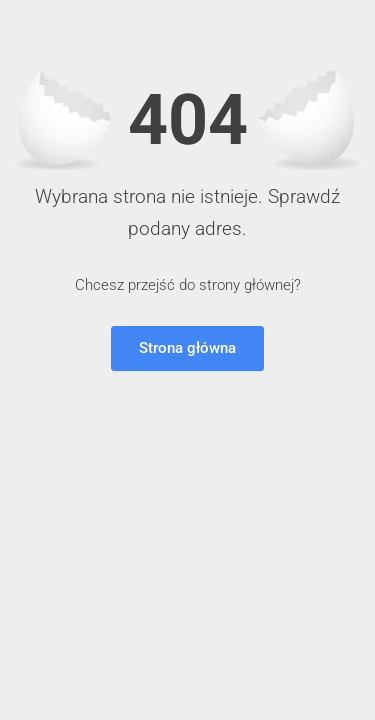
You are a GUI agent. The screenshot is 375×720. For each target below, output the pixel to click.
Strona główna (187, 348)
